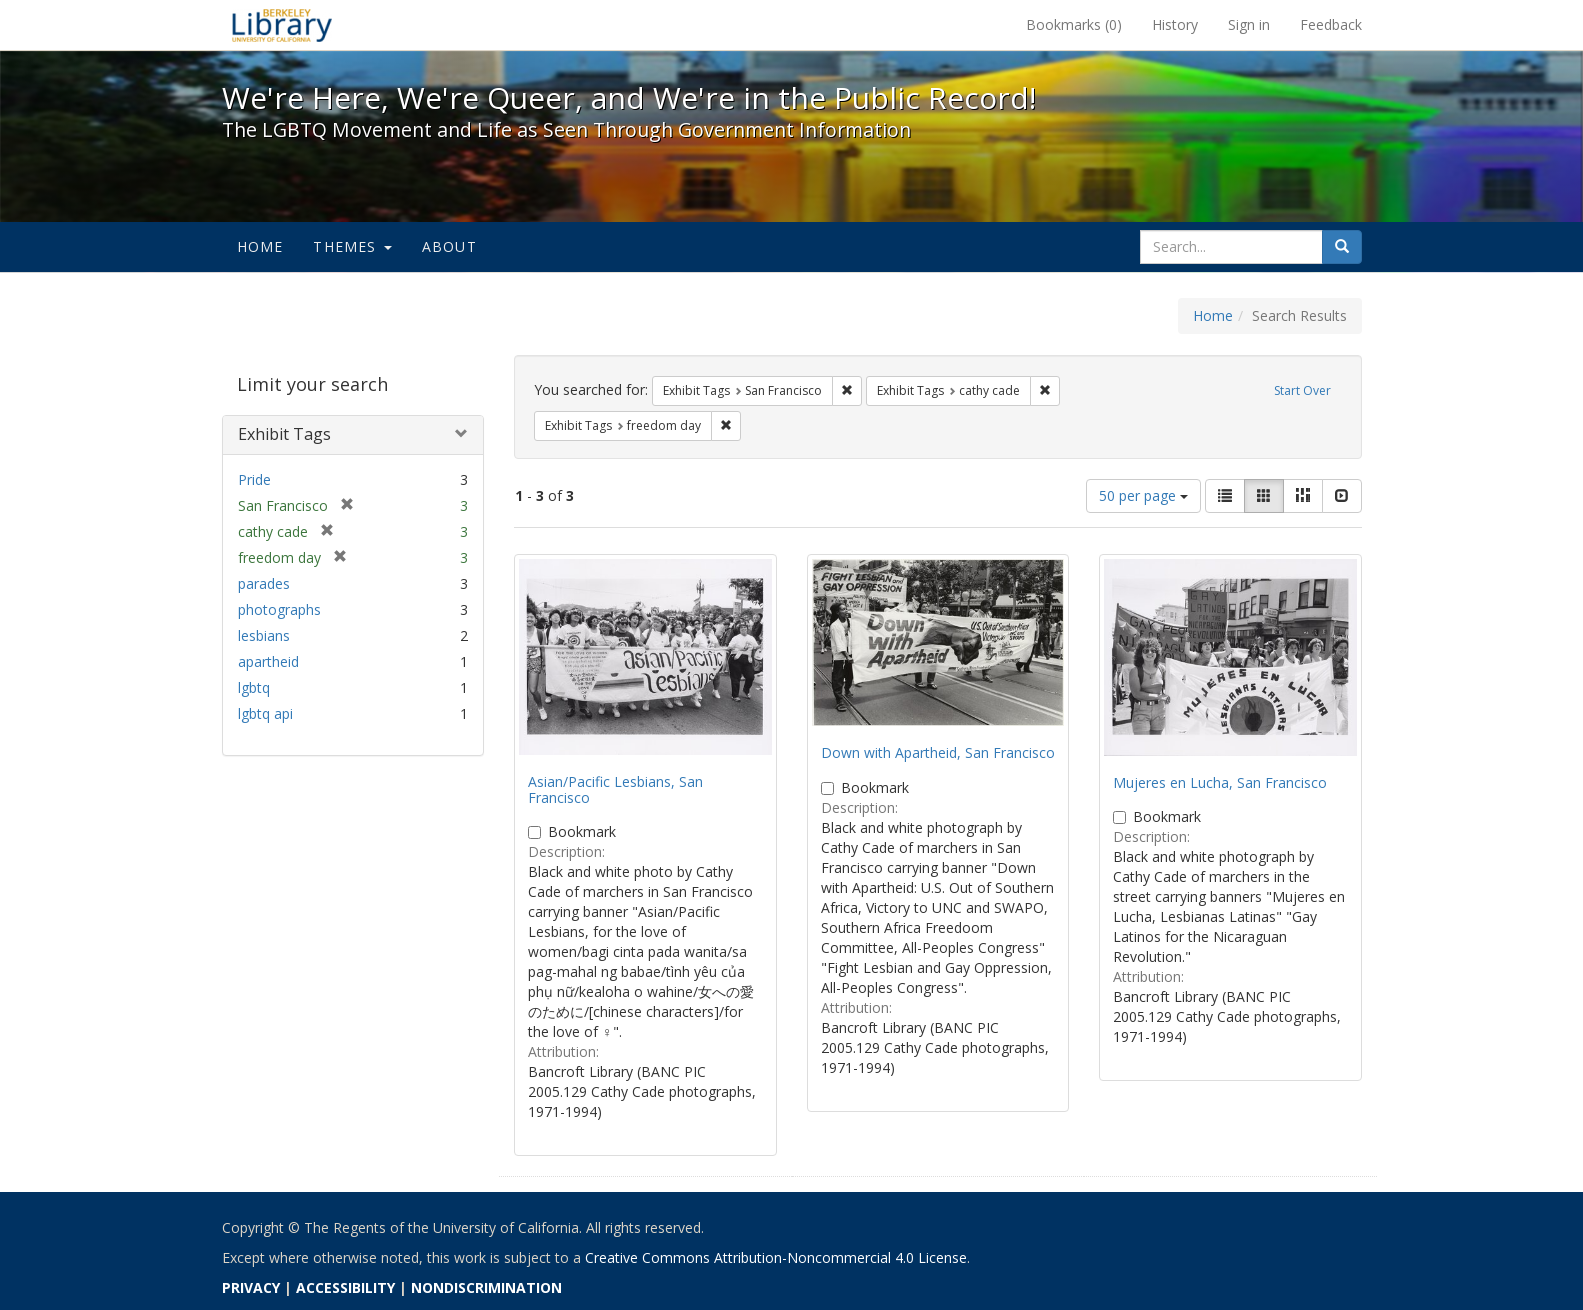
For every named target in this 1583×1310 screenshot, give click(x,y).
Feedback (1331, 24)
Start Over (1302, 390)
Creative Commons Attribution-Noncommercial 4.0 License (776, 1257)
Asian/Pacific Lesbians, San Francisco (615, 789)
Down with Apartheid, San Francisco (938, 752)
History (1175, 24)
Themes (352, 246)
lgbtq (254, 687)
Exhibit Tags (284, 434)
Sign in (1249, 24)
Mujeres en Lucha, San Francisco (1220, 782)
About (449, 246)
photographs (279, 609)
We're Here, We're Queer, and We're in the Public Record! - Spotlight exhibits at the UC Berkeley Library (282, 25)
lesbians (264, 635)
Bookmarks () (1074, 24)
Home (260, 246)
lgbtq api (265, 713)
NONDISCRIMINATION (486, 1287)
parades (264, 583)
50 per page (1143, 495)
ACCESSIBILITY (345, 1287)
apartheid (268, 661)
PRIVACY (251, 1287)
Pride (254, 479)
